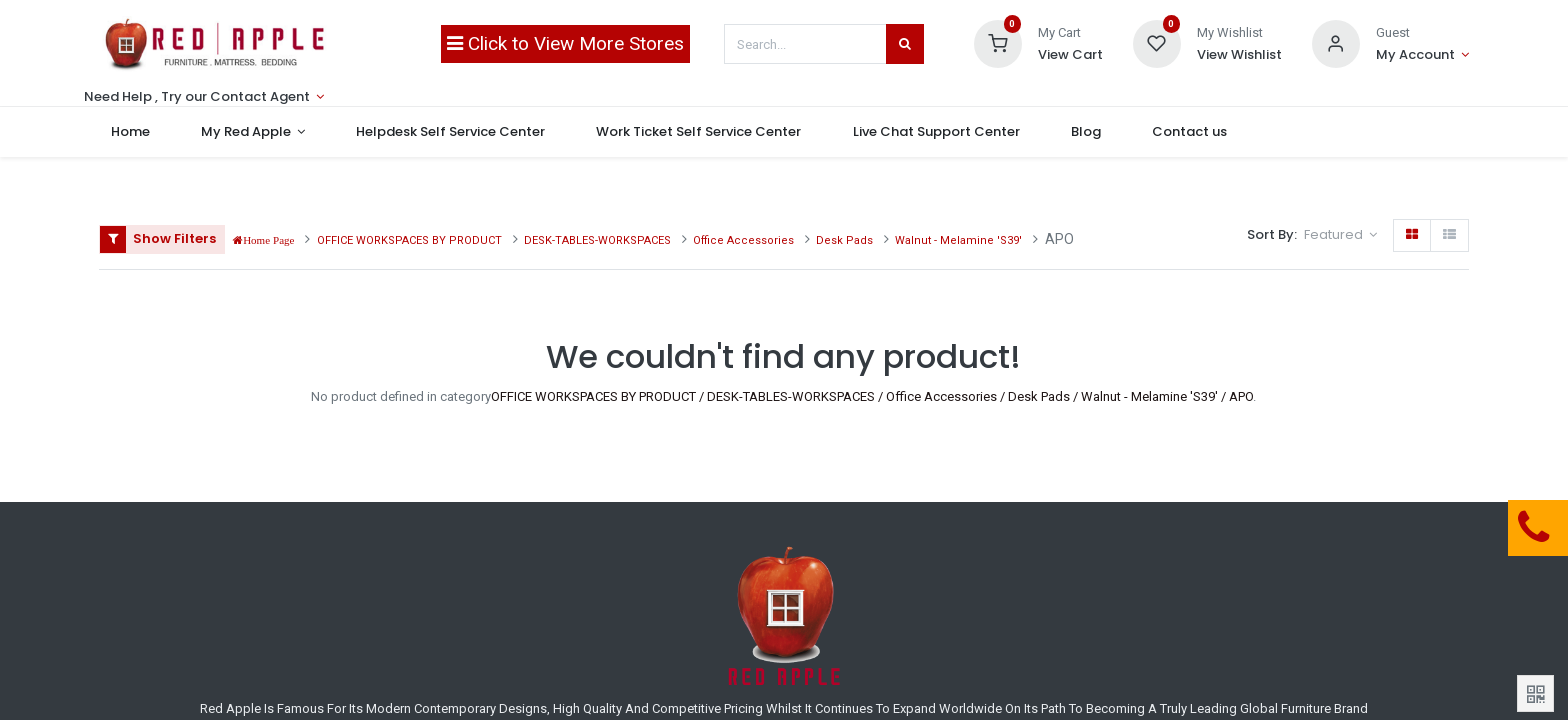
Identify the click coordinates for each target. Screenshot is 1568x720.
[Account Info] (1422, 55)
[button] (1340, 235)
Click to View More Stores (565, 43)
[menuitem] (144, 132)
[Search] (905, 44)
